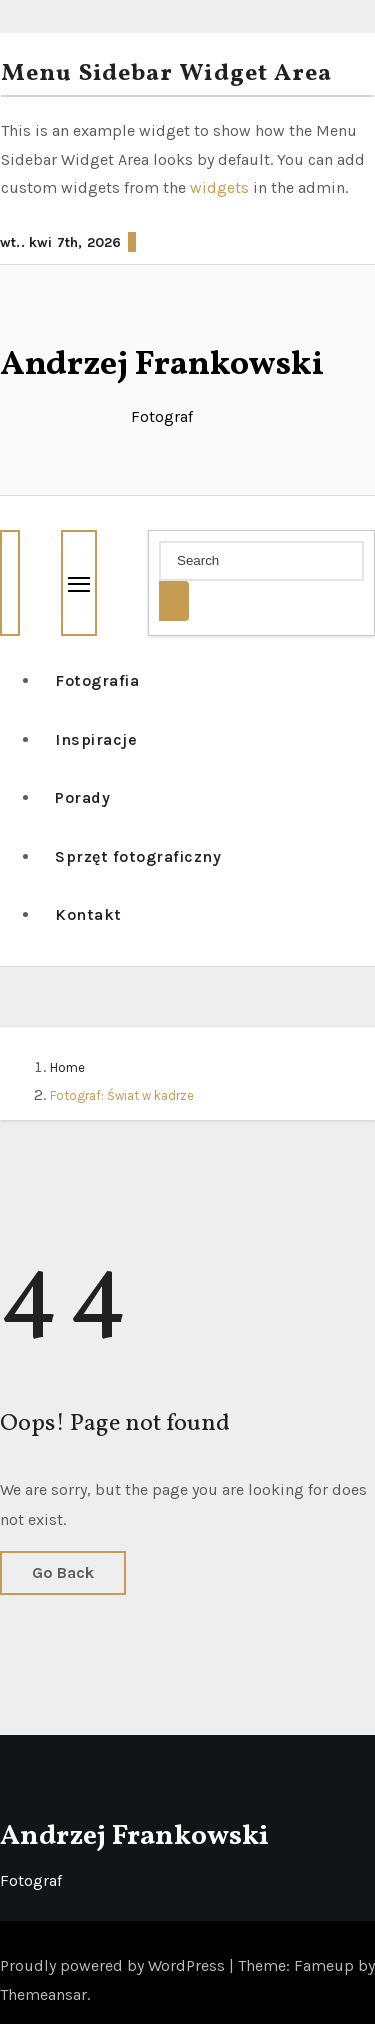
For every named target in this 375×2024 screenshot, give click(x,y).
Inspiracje (96, 739)
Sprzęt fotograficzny (138, 856)
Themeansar (43, 1994)
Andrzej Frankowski (162, 365)
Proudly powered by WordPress (114, 1965)
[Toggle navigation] (79, 583)
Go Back (63, 1572)
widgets (221, 187)
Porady (82, 797)
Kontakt (88, 914)
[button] (8, 514)
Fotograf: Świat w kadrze (122, 1095)
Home (67, 1067)
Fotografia (97, 680)
